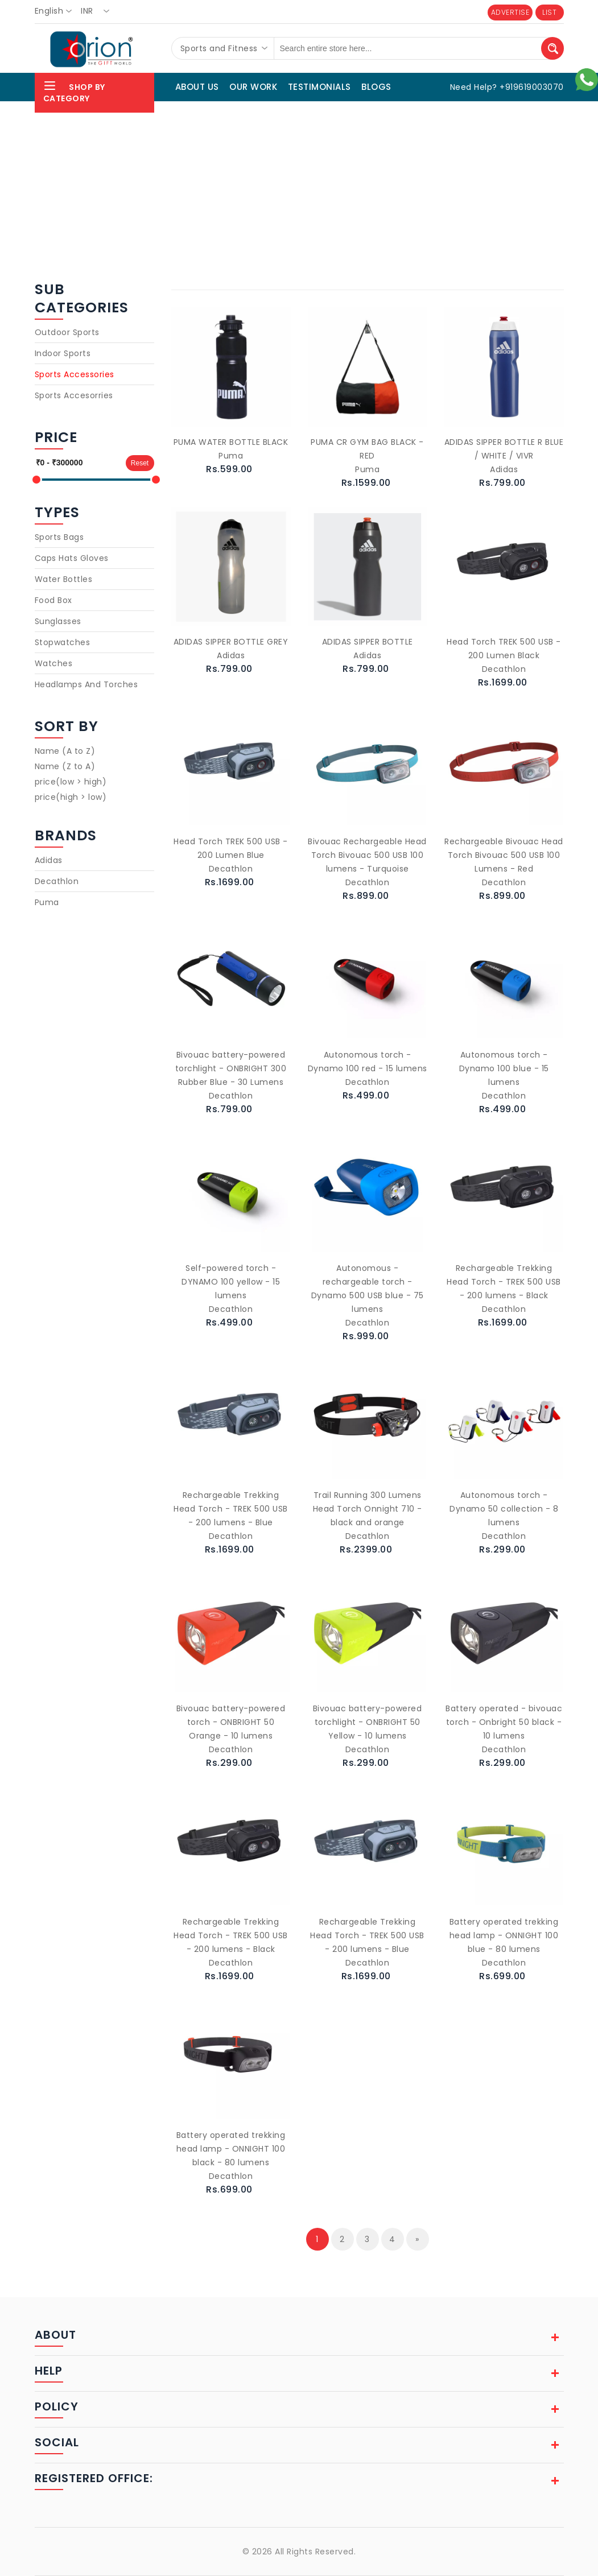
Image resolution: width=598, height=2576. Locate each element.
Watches (54, 663)
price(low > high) (71, 781)
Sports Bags (59, 537)
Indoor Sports (63, 353)
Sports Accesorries (74, 395)
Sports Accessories (74, 374)
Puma (47, 902)
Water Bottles (64, 579)
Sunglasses (58, 621)
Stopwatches (62, 642)
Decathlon (57, 881)
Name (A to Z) (65, 751)
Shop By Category (74, 91)
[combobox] (57, 11)
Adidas (49, 860)
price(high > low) (71, 797)
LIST (549, 12)
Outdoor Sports (67, 332)
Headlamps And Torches (86, 684)
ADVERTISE (510, 12)
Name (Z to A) (65, 766)
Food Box (53, 600)
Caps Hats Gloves (72, 558)
